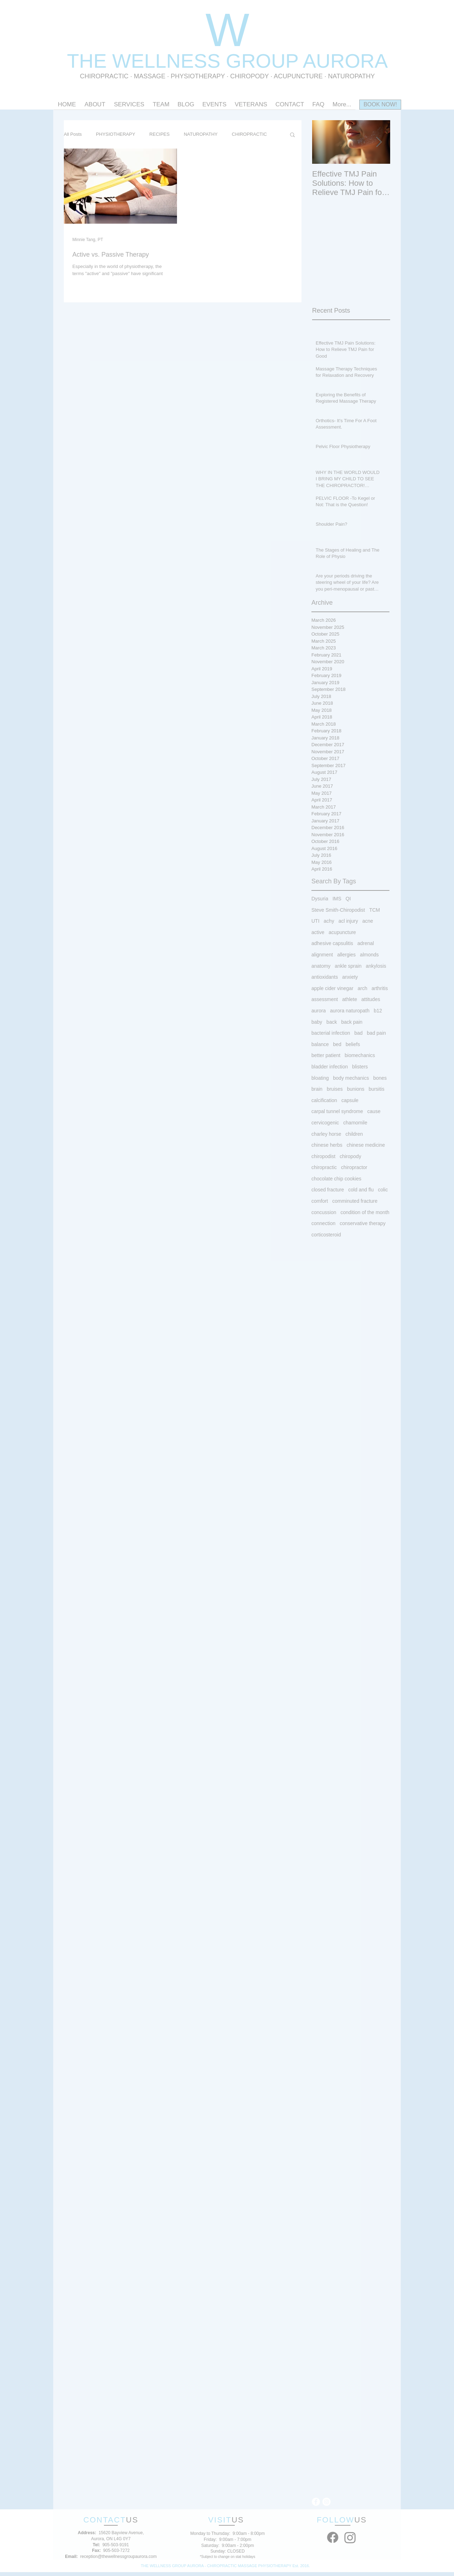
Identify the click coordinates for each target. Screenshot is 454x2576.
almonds (369, 954)
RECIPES (159, 134)
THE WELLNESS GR (161, 61)
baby (316, 1022)
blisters (360, 1066)
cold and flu (361, 1189)
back (331, 1022)
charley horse (326, 1134)
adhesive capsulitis (332, 943)
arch (362, 988)
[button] (292, 135)
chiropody (350, 1156)
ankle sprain (348, 966)
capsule (349, 1100)
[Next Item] (379, 141)
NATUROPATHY (200, 134)
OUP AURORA (322, 61)
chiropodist (323, 1156)
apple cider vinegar (332, 988)
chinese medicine (366, 1145)
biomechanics (360, 1055)
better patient (325, 1055)
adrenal (366, 943)
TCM (374, 910)
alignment (322, 954)
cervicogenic (325, 1122)
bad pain (376, 1033)
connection (323, 1223)
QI (348, 898)
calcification (324, 1100)
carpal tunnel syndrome (337, 1111)
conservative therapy (363, 1223)
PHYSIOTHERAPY (199, 76)
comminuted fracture (355, 1201)
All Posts (73, 134)
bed (337, 1044)
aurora (318, 1010)
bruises (335, 1089)
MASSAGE (149, 76)
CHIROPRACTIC (104, 76)
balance (320, 1044)
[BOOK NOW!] (380, 105)
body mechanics (351, 1078)
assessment (324, 999)
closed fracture (327, 1189)
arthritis (380, 988)
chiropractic (324, 1167)
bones (380, 1078)
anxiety (350, 977)
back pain (351, 1022)
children (354, 1134)
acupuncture (342, 932)
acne (367, 921)
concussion (323, 1212)
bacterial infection (330, 1033)
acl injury (348, 921)
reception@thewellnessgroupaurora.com (118, 2556)
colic (383, 1189)
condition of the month (364, 1212)
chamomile (355, 1122)
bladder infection (329, 1066)
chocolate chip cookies (336, 1178)
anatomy (321, 966)
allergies (346, 954)
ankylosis (376, 966)
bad (358, 1033)
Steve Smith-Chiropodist (338, 910)
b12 (378, 1010)
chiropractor (354, 1167)
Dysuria (319, 898)
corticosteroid (326, 1234)
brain (316, 1089)
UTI (315, 921)
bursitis (376, 1089)
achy (329, 921)
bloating (320, 1078)
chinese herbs (326, 1145)
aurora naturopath (349, 1010)
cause (374, 1111)
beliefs (352, 1044)
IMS (336, 898)
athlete (349, 999)
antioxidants (324, 977)
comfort (319, 1201)
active (318, 932)
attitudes (370, 999)
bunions (355, 1089)
